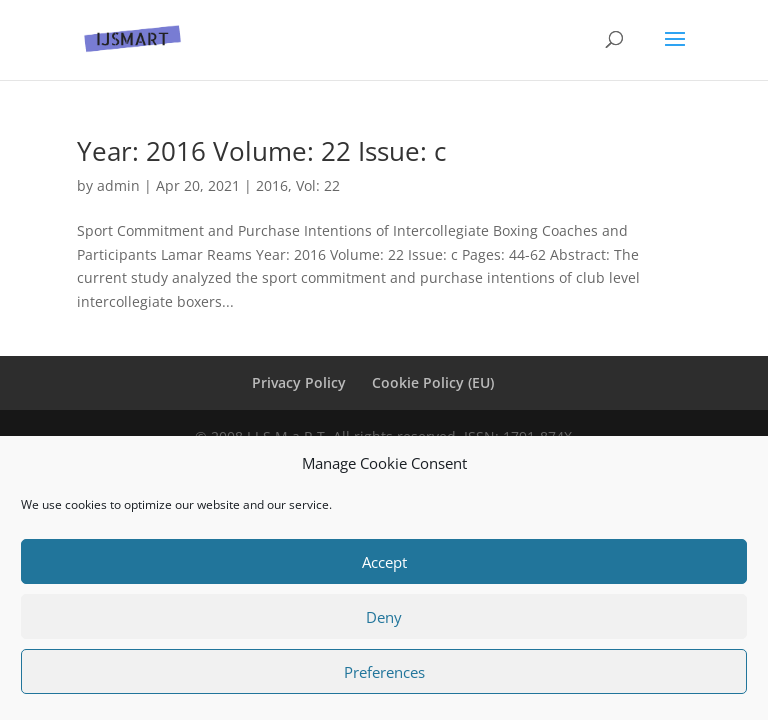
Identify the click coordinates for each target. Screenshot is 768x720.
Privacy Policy (299, 382)
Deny (384, 617)
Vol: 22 (318, 185)
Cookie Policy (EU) (433, 382)
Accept (384, 562)
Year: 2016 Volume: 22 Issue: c (261, 151)
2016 (272, 185)
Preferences (384, 672)
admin (118, 185)
